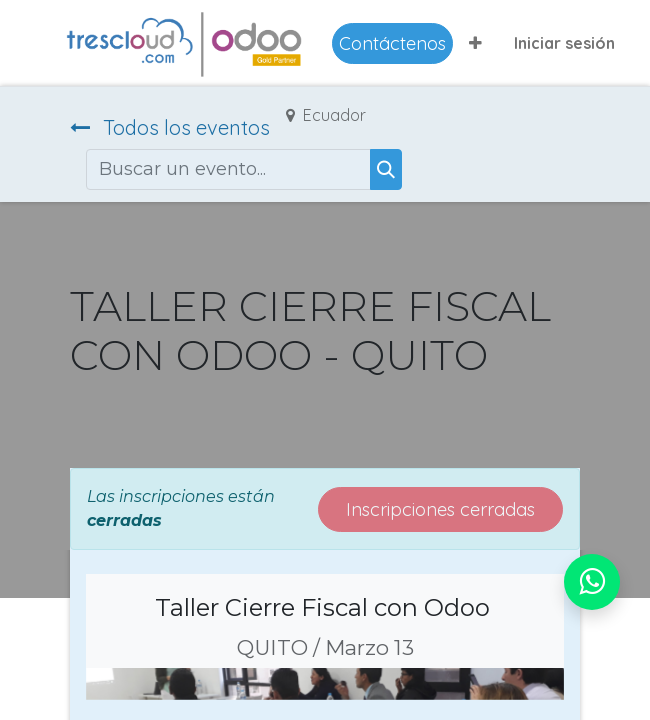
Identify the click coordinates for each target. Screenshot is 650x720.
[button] (475, 43)
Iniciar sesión (564, 43)
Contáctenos (392, 43)
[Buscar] (386, 169)
